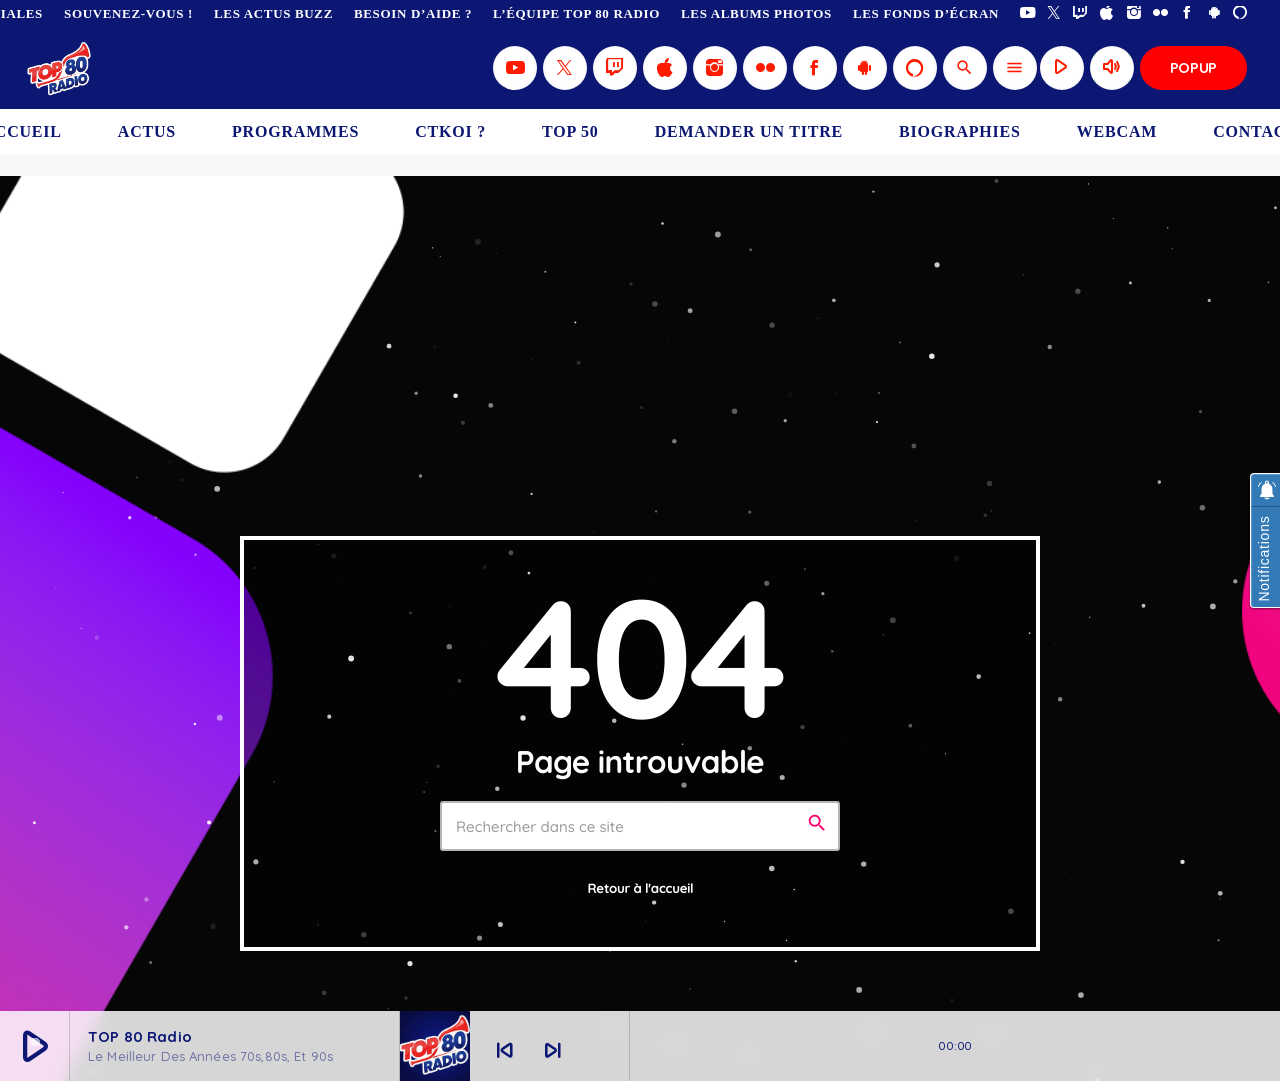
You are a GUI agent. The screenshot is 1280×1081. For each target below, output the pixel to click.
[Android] (1214, 13)
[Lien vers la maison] (60, 68)
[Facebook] (1187, 13)
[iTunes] (1107, 13)
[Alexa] (1240, 13)
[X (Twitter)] (1054, 13)
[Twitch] (1080, 13)
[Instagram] (1134, 13)
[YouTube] (1027, 13)
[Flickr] (1160, 13)
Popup (1194, 67)
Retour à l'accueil (641, 889)
